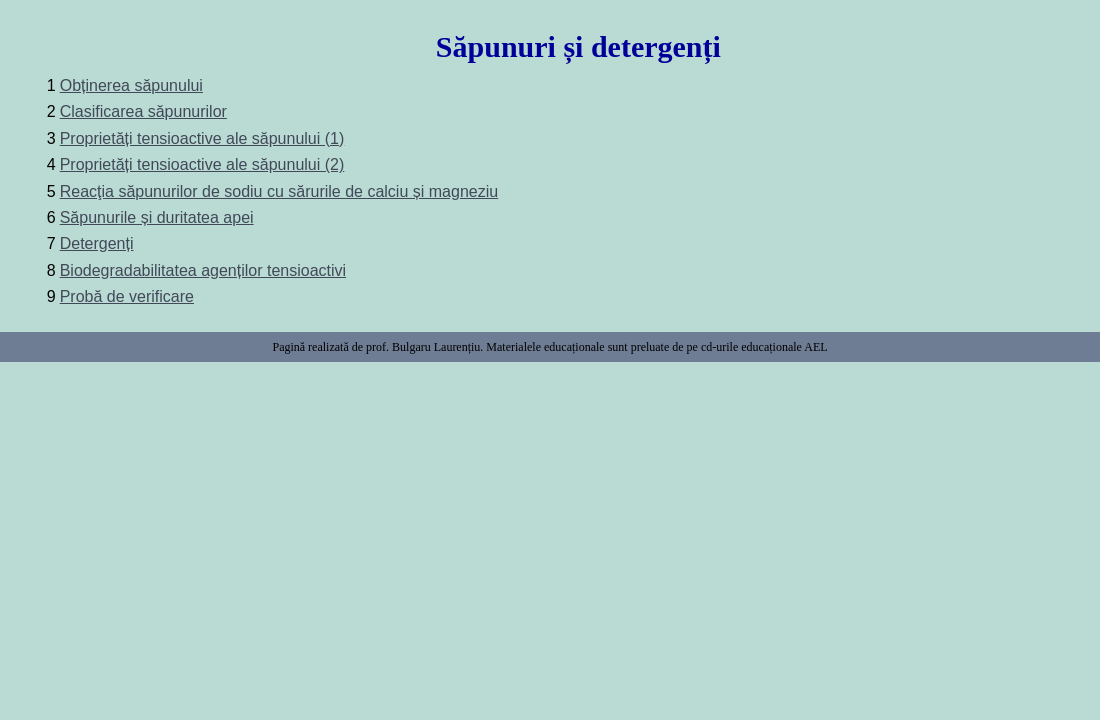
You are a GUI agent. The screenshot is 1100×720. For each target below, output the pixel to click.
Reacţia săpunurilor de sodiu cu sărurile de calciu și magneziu (279, 191)
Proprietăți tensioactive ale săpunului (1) (202, 138)
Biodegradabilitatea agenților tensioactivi (203, 270)
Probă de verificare (127, 296)
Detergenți (97, 243)
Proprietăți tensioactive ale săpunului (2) (202, 164)
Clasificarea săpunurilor (143, 111)
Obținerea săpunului (131, 85)
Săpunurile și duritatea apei (157, 217)
